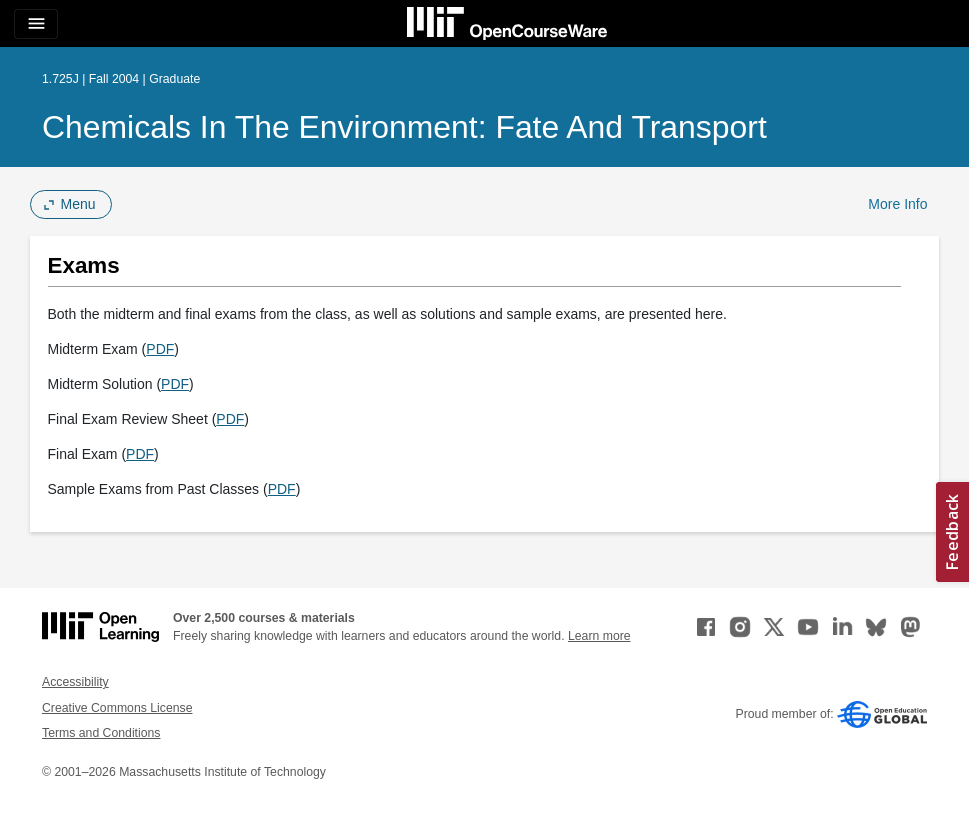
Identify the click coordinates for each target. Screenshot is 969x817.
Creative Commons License (117, 708)
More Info (897, 204)
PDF (160, 349)
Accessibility (75, 682)
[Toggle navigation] (36, 24)
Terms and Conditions (101, 733)
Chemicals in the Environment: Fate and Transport (404, 127)
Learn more (599, 636)
